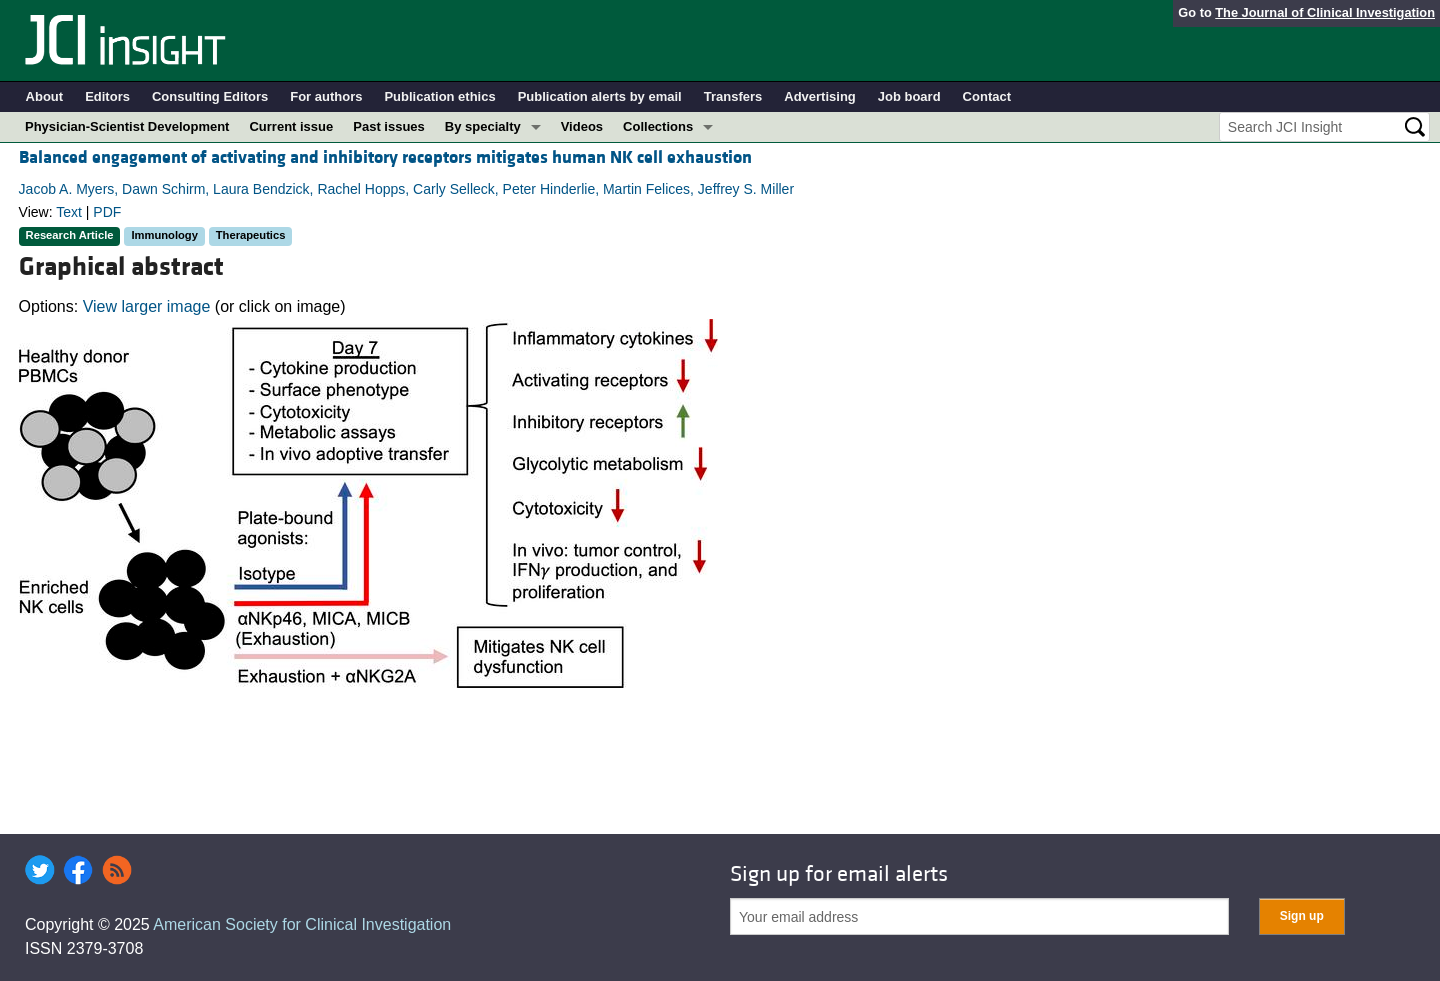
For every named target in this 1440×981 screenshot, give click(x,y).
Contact (987, 96)
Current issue (291, 126)
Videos (582, 126)
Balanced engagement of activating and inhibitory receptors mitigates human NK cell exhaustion (385, 157)
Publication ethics (439, 96)
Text (69, 212)
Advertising (820, 96)
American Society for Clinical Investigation (302, 924)
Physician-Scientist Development (127, 126)
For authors (326, 96)
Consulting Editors (210, 96)
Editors (107, 96)
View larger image (147, 306)
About (45, 96)
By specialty (483, 126)
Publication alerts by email (600, 96)
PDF (107, 212)
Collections (658, 126)
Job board (909, 96)
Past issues (389, 126)
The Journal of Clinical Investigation (1325, 12)
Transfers (733, 96)
